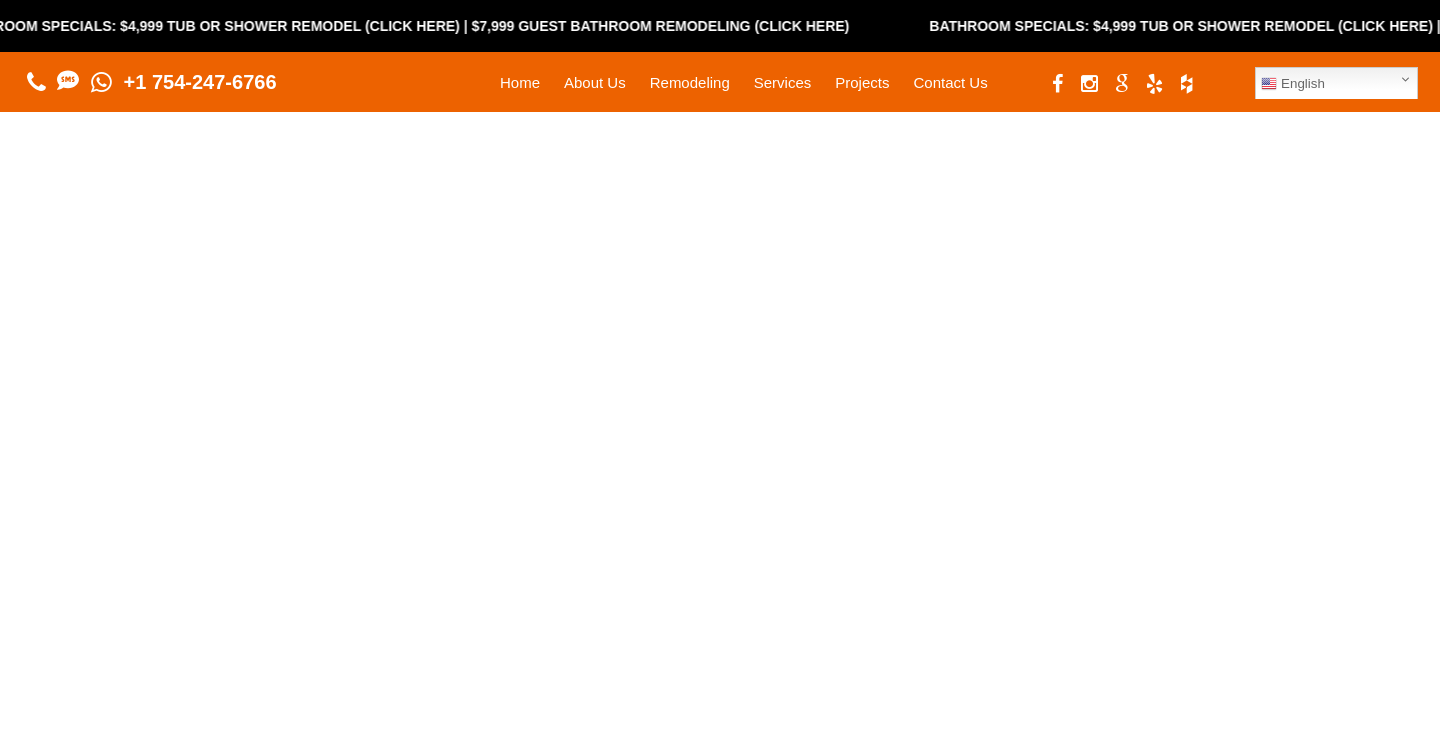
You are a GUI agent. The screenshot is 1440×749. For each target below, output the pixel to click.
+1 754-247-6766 (200, 82)
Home (520, 82)
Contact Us (950, 82)
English (1292, 84)
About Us (595, 82)
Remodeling (690, 82)
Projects (862, 82)
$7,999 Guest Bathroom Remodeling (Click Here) (674, 26)
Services (783, 82)
